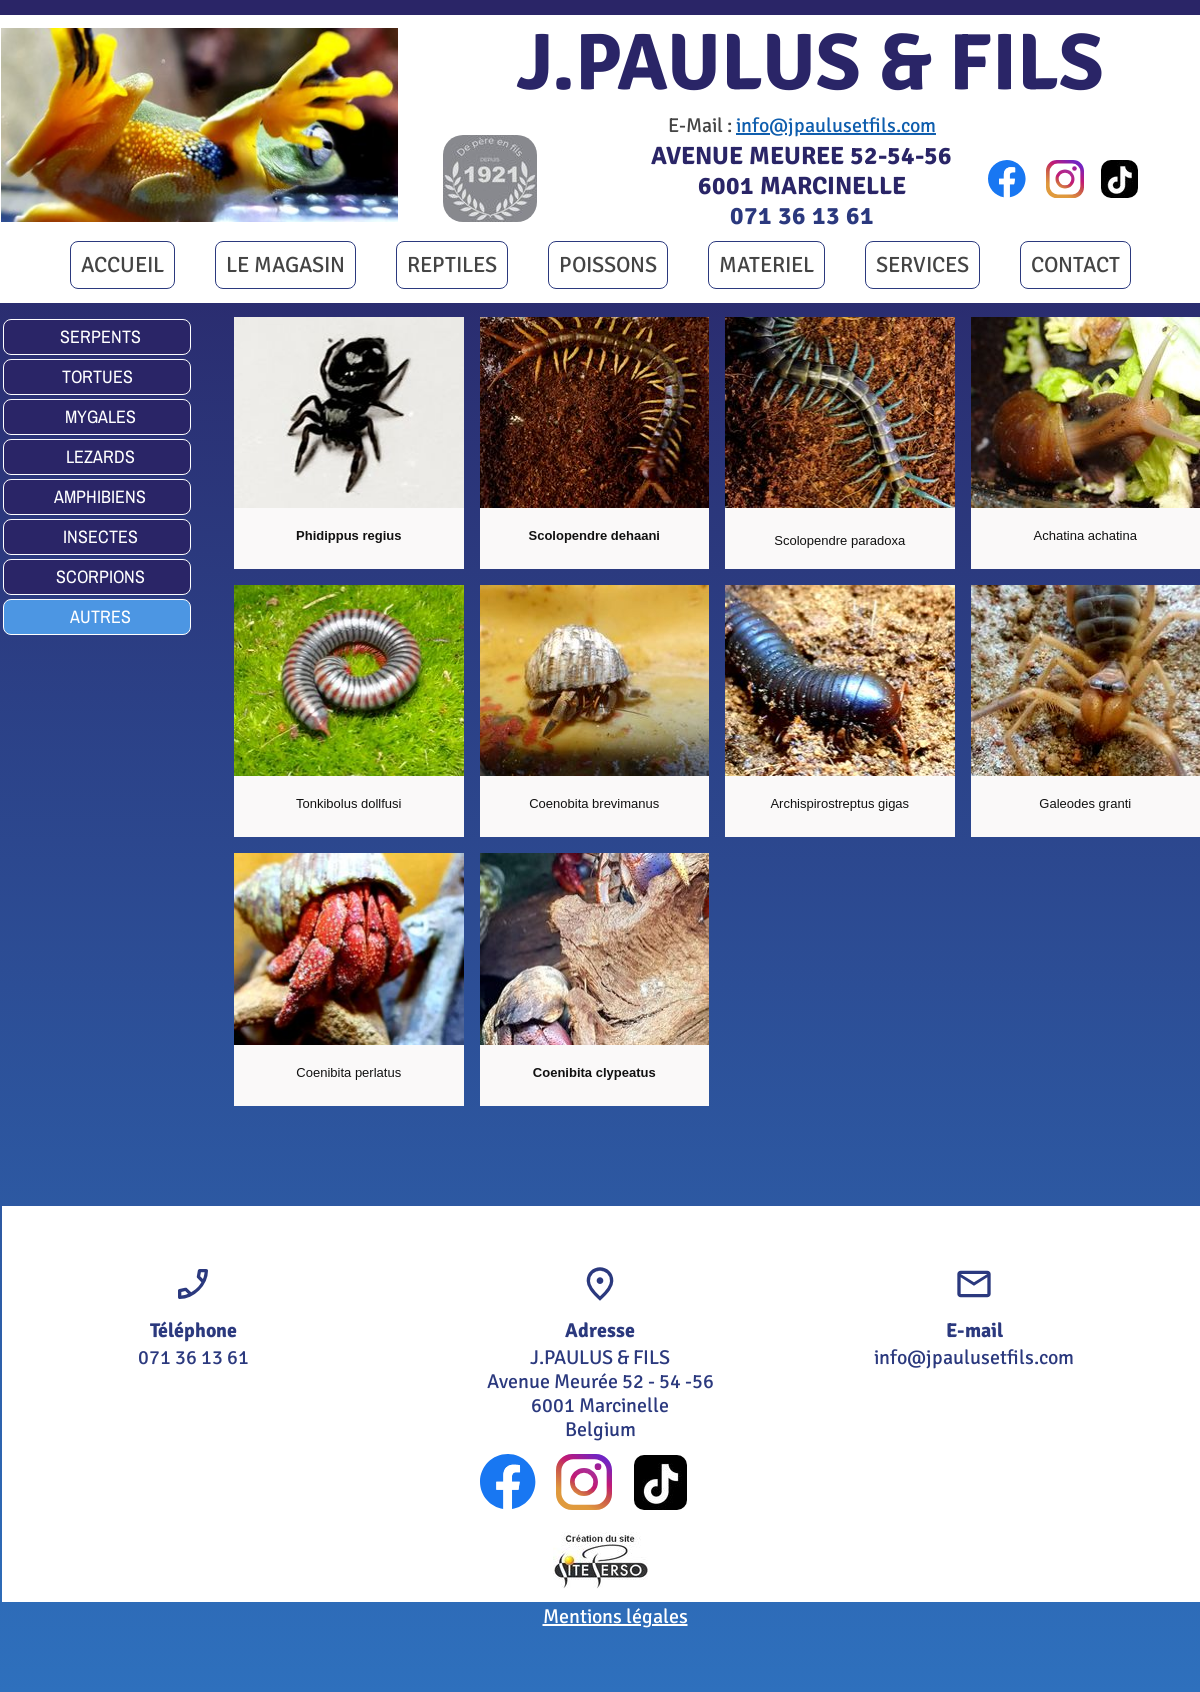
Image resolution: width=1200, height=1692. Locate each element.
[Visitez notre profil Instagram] (1065, 179)
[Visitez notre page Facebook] (1007, 179)
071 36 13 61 (802, 215)
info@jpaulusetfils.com (836, 125)
